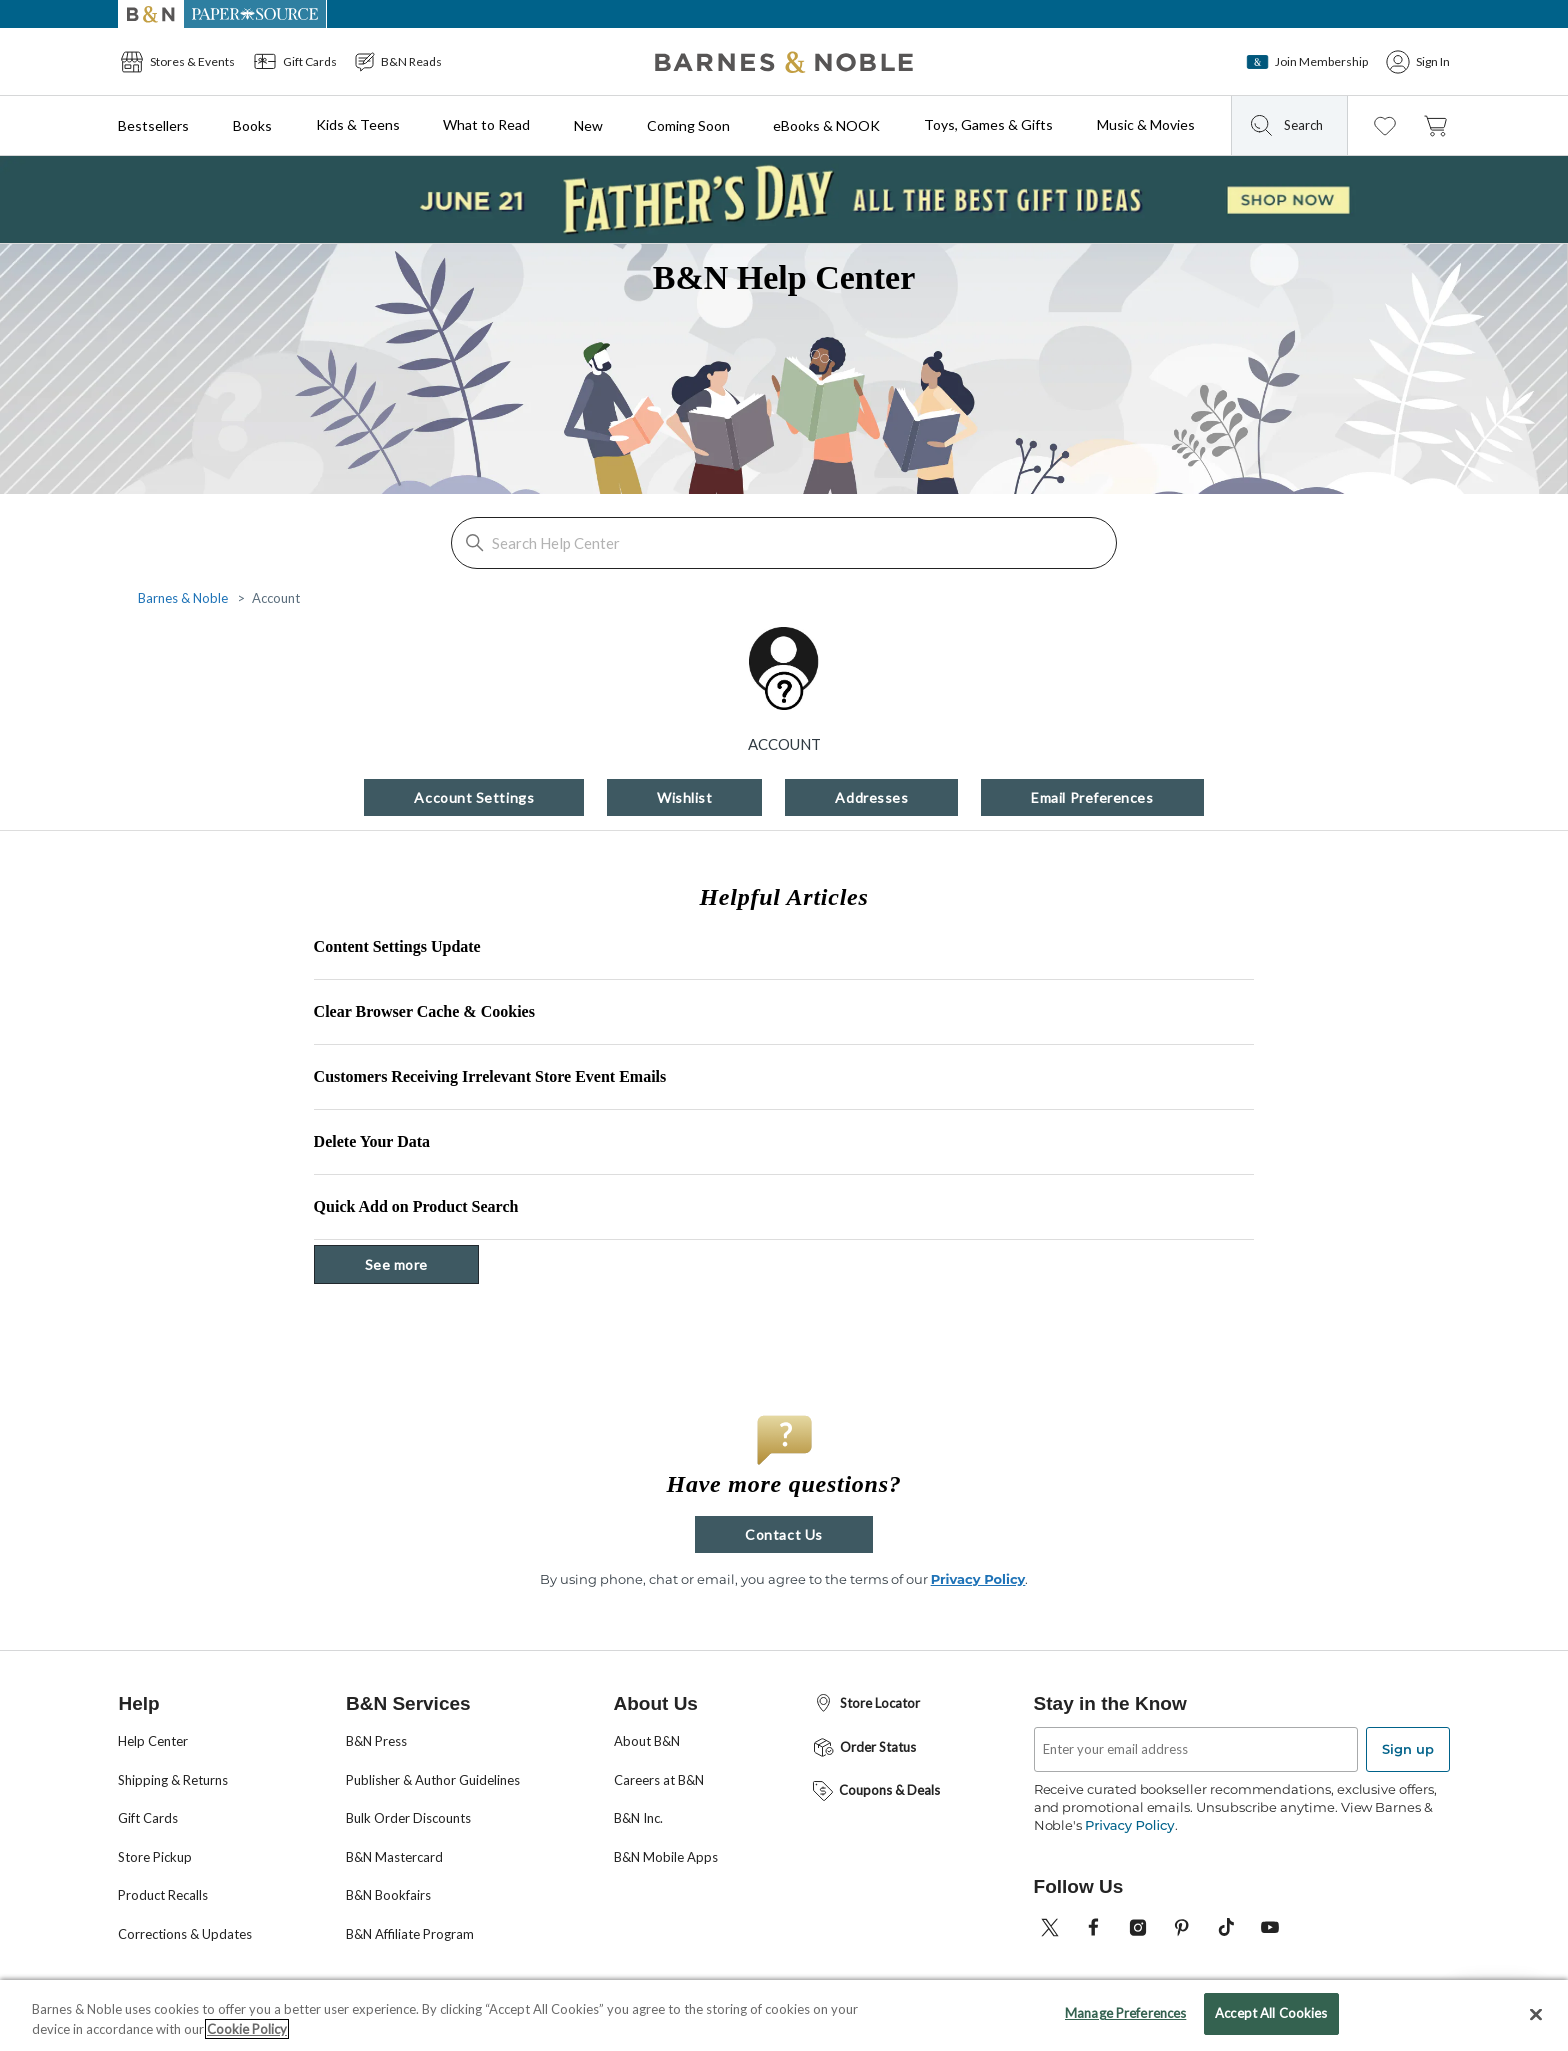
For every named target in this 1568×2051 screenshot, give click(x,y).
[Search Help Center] (784, 543)
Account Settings (474, 797)
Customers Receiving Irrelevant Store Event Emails (490, 1076)
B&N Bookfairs (388, 1895)
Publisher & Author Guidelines (433, 1780)
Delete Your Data (372, 1141)
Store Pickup (155, 1857)
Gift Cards (148, 1818)
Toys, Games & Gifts (988, 124)
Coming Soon (688, 125)
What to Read (486, 124)
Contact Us (783, 1534)
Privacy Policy (978, 1579)
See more (422, 1264)
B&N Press (376, 1741)
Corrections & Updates (185, 1934)
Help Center (153, 1741)
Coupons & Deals (875, 1791)
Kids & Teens (358, 124)
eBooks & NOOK (826, 125)
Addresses (871, 797)
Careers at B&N (659, 1780)
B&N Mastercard (394, 1857)
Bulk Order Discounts (408, 1818)
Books (252, 125)
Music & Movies (1146, 124)
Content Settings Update (397, 946)
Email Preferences (1092, 797)
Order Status (863, 1747)
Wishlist (684, 797)
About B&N (647, 1741)
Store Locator (865, 1703)
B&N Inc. (638, 1818)
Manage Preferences (1125, 2019)
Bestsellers (153, 125)
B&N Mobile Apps (666, 1857)
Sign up (1408, 1749)
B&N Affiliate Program (410, 1934)
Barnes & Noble (183, 598)
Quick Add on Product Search (416, 1206)
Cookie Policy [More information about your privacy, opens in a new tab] (247, 2034)
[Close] (1536, 2019)
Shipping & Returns (173, 1780)
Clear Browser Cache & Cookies (424, 1011)
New (588, 125)
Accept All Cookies (1271, 2019)
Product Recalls (163, 1895)
